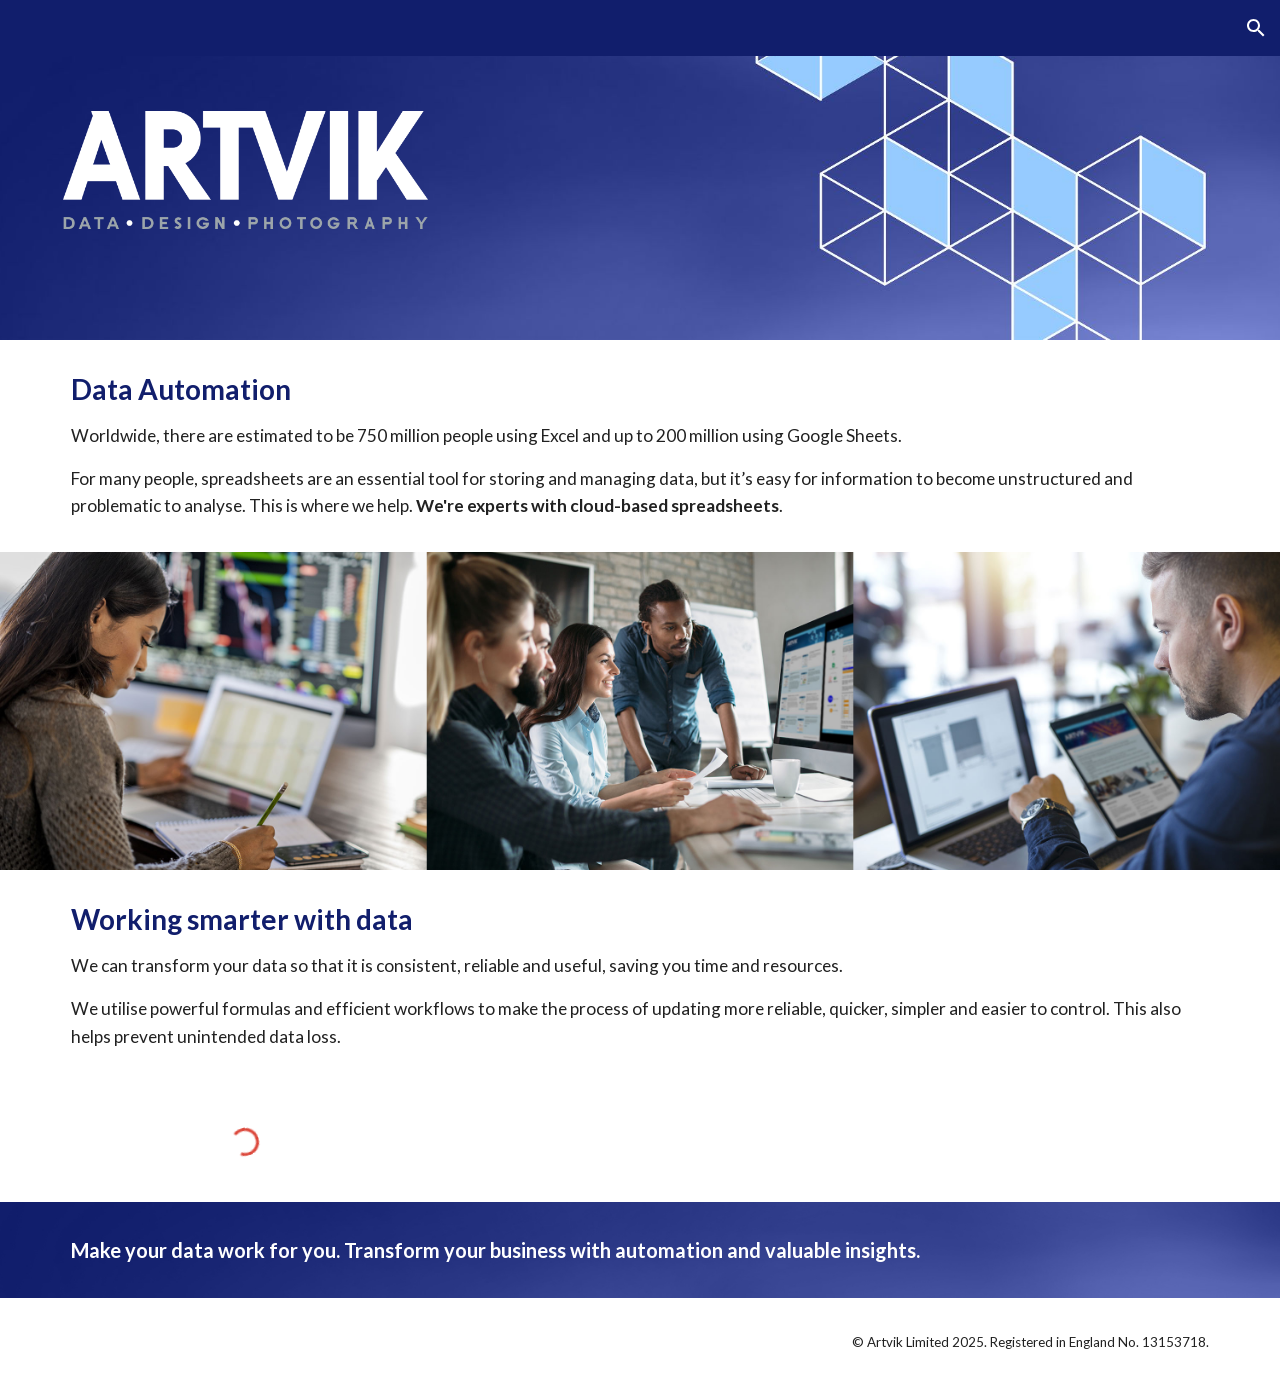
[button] (1256, 28)
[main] (640, 446)
